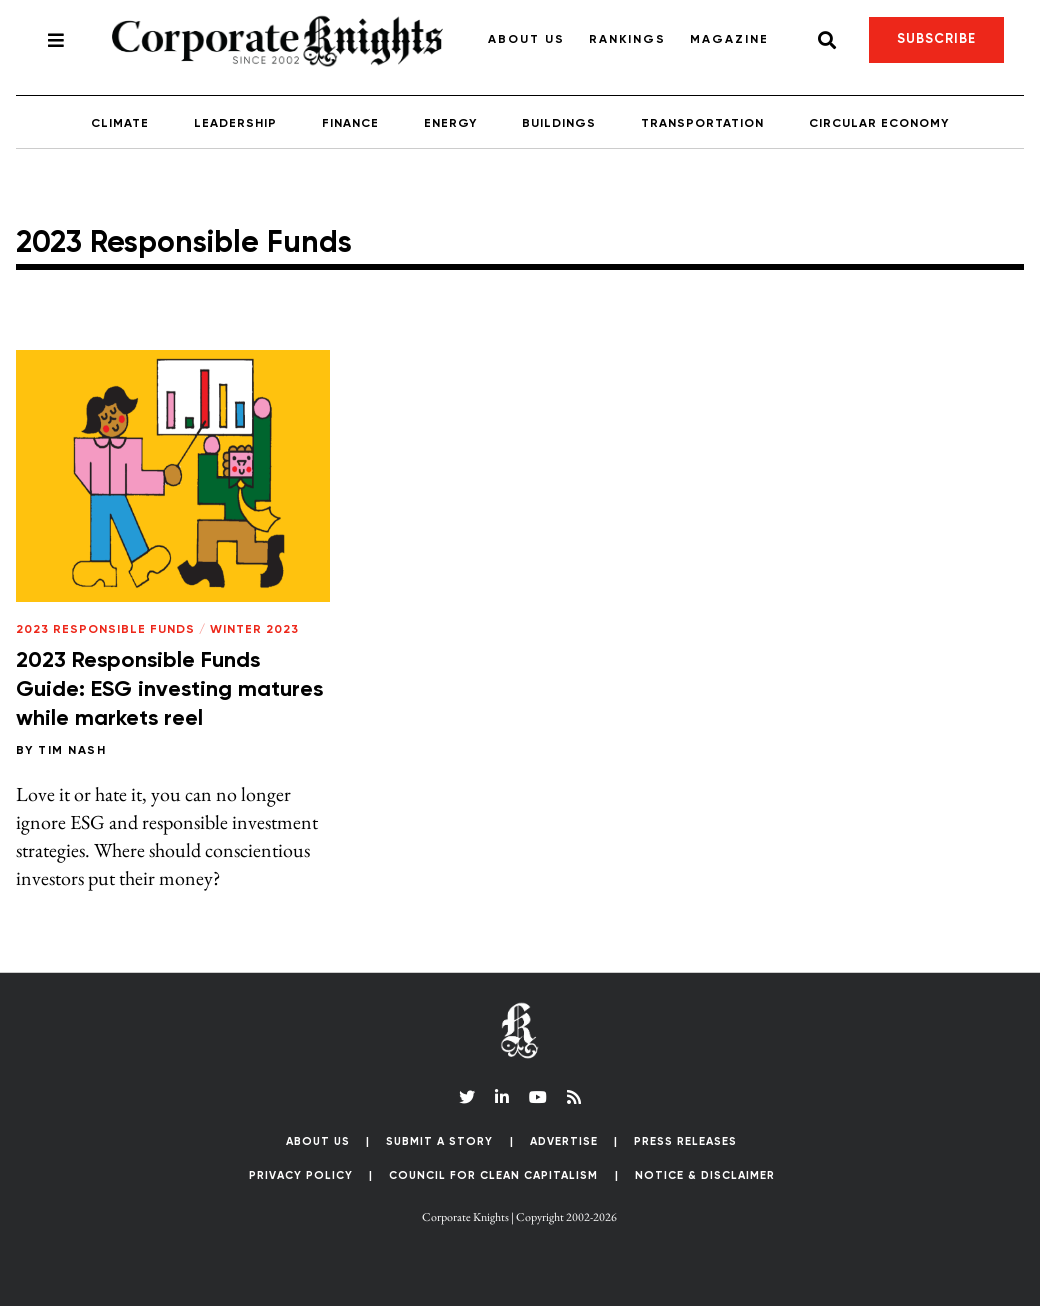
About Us (526, 40)
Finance (350, 124)
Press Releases (685, 1141)
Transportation (702, 124)
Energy (450, 124)
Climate (120, 124)
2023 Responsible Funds (105, 630)
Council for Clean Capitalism (493, 1175)
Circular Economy (879, 124)
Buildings (559, 124)
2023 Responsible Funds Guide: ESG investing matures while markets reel (169, 689)
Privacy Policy (301, 1175)
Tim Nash (72, 751)
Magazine (729, 40)
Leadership (235, 124)
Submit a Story (439, 1141)
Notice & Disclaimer (705, 1175)
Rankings (627, 40)
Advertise (564, 1141)
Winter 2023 (254, 630)
